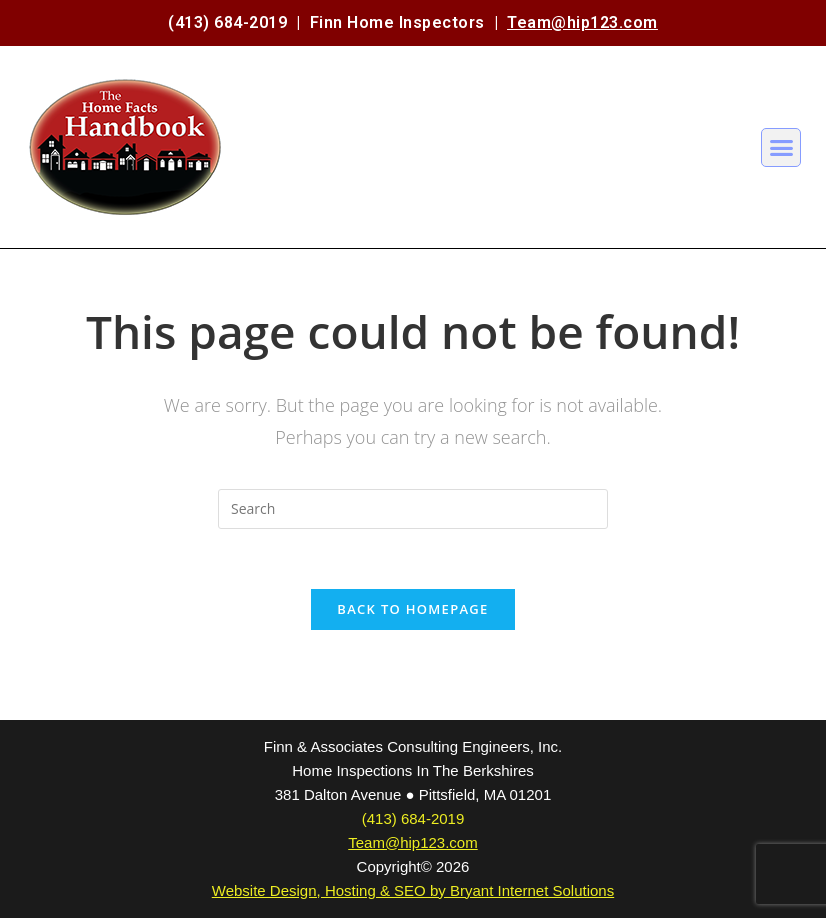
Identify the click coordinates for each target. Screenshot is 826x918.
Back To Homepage (412, 609)
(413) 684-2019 (227, 22)
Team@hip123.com (582, 22)
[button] (781, 148)
